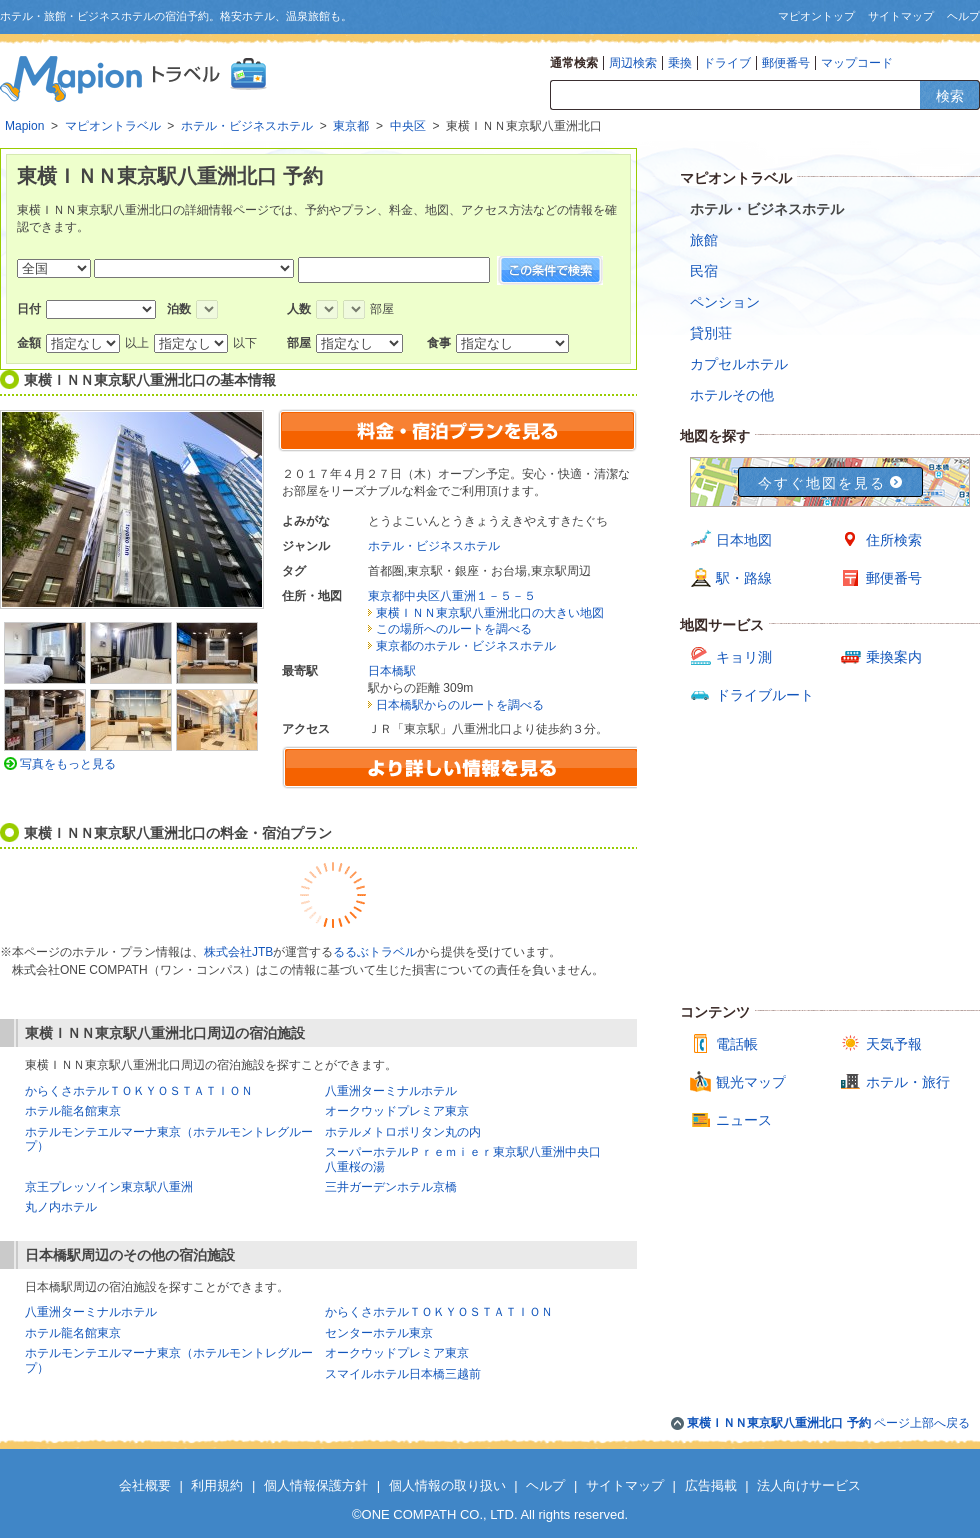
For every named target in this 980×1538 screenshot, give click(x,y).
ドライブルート (765, 695)
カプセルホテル (739, 364)
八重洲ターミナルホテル (391, 1091)
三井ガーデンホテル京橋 (391, 1187)
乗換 (680, 63)
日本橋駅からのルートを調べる (460, 705)
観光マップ (751, 1082)
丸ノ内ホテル (61, 1207)
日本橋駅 (392, 671)
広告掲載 (711, 1485)
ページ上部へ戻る (828, 1423)
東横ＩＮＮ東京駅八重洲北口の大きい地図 (490, 613)
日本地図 (744, 540)
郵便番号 (786, 63)
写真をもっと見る (68, 764)
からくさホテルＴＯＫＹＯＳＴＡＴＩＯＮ (139, 1091)
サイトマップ (901, 16)
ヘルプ (963, 16)
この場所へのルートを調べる (454, 629)
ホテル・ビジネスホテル (434, 546)
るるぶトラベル (375, 952)
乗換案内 (894, 657)
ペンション (725, 302)
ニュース (744, 1120)
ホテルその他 (732, 395)
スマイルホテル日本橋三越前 (403, 1374)
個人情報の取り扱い (447, 1485)
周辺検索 (633, 63)
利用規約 (217, 1485)
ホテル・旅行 (908, 1082)
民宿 (704, 271)
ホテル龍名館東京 (73, 1111)
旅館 (704, 240)
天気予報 (894, 1044)
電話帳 (737, 1044)
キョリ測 (744, 657)
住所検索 (894, 540)
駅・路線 (744, 578)
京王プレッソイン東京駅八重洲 (109, 1187)
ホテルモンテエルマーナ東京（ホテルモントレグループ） (169, 1139)
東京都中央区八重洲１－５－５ (452, 596)
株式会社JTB (238, 952)
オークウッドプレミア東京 (397, 1111)
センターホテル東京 (379, 1333)
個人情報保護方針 (316, 1485)
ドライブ (727, 63)
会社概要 (145, 1485)
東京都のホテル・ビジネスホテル (466, 646)
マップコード (857, 63)
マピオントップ (816, 16)
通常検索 (574, 63)
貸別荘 (711, 333)
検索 (950, 96)
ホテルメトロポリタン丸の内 (403, 1132)
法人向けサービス (809, 1485)
